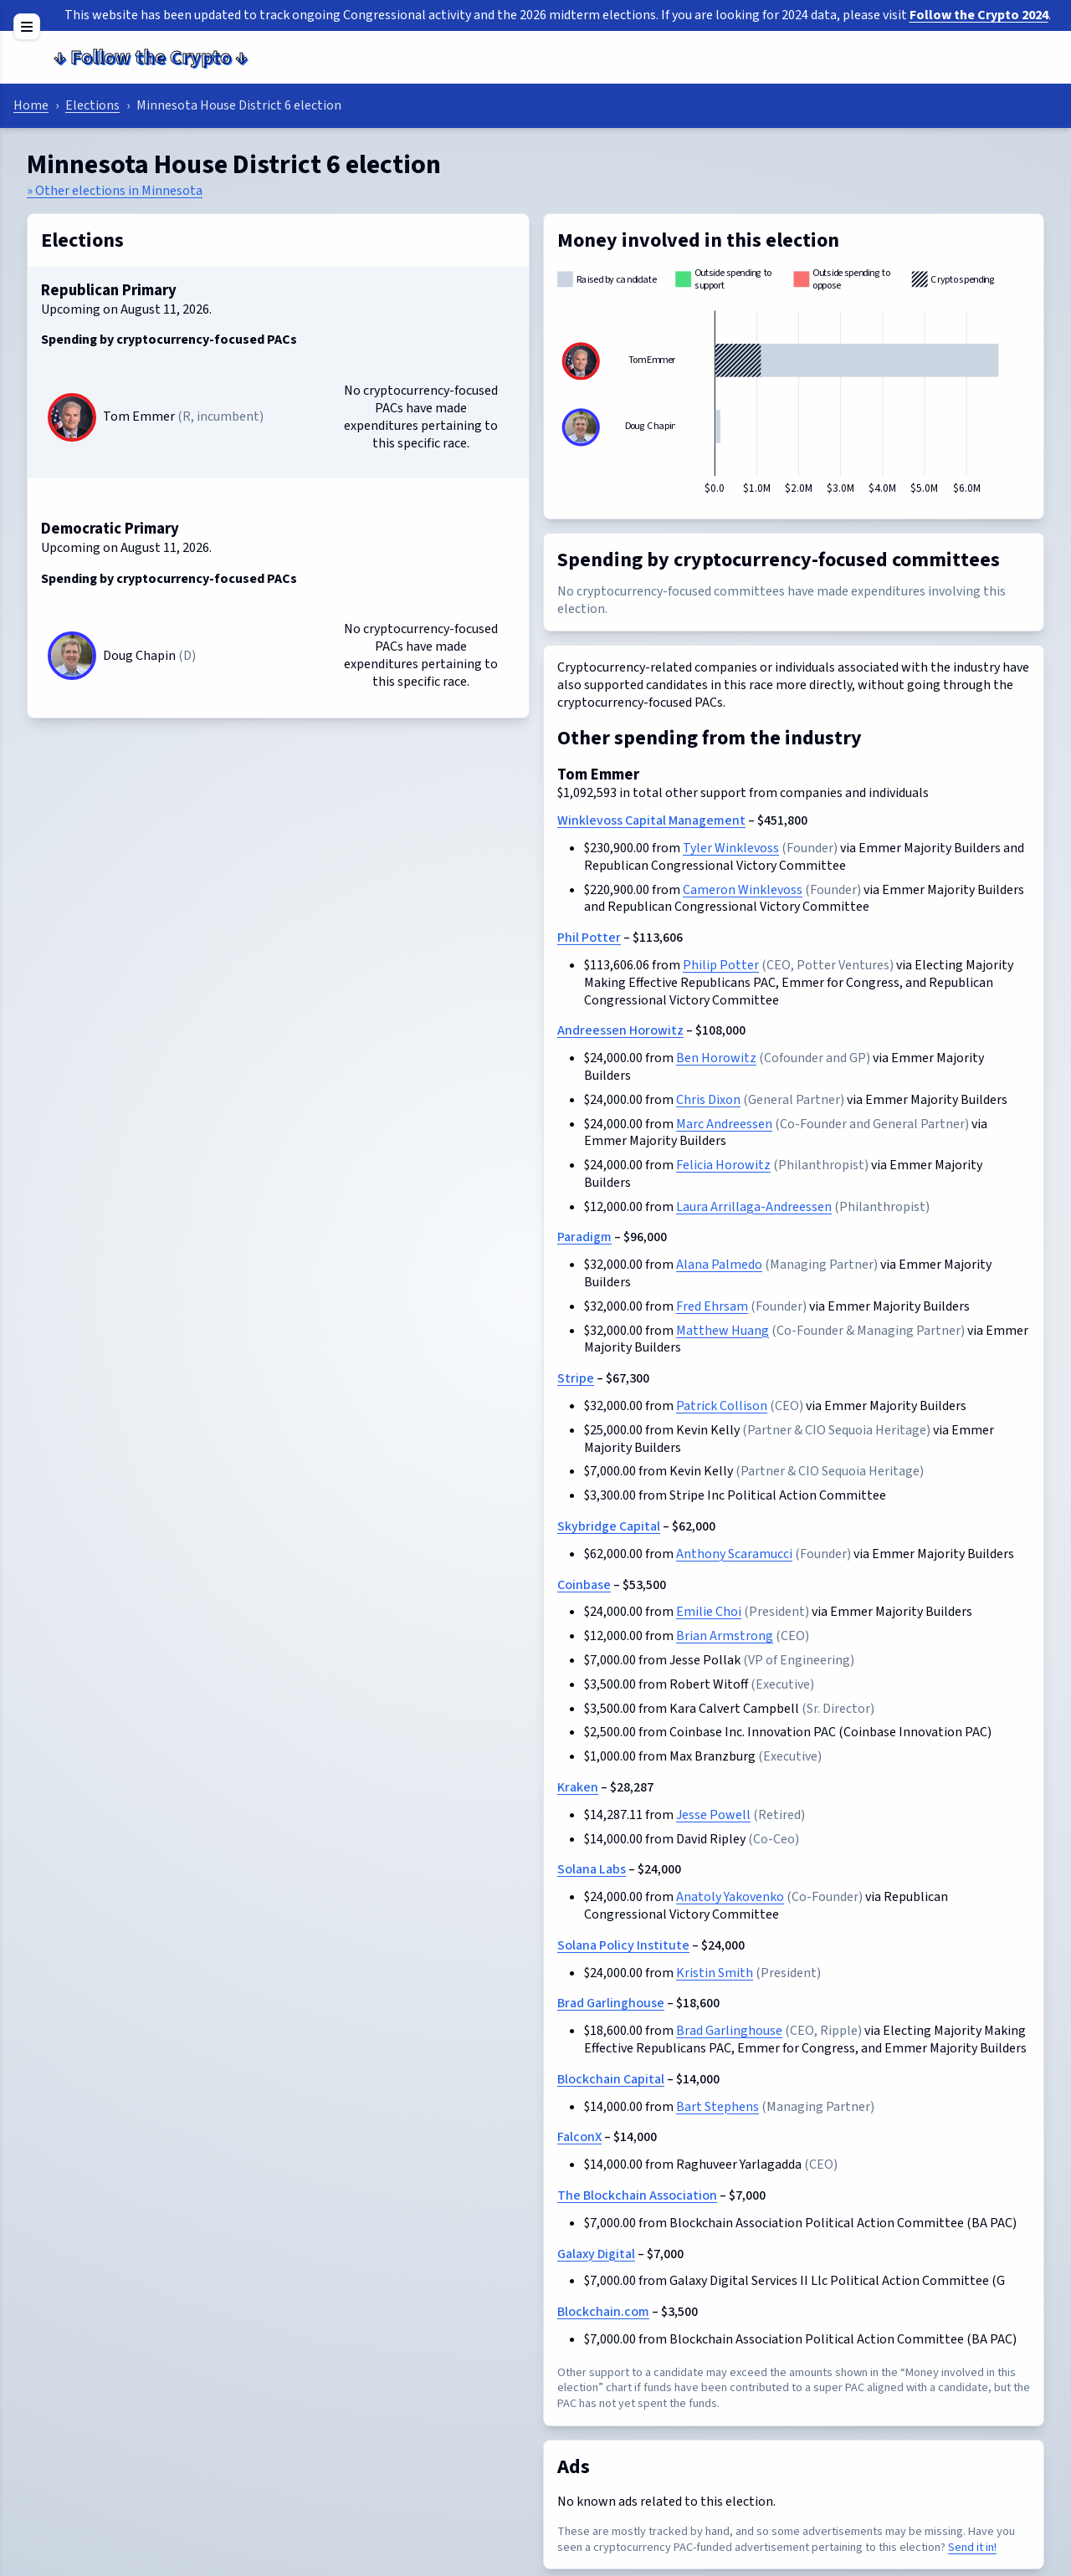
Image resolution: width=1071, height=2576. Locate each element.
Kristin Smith (714, 1973)
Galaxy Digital (596, 2254)
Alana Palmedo (719, 1264)
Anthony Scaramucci (734, 1554)
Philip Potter (721, 965)
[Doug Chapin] (72, 656)
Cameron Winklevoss (742, 890)
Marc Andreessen (724, 1124)
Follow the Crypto (151, 57)
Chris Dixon (708, 1100)
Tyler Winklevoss (731, 848)
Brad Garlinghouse (610, 2003)
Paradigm (584, 1237)
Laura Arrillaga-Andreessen (754, 1207)
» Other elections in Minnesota (114, 190)
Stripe (575, 1378)
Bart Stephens (717, 2107)
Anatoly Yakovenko (730, 1897)
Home (31, 105)
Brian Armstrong (724, 1636)
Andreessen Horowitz (620, 1030)
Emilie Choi (708, 1611)
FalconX (579, 2137)
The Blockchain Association (637, 2195)
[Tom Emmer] (72, 417)
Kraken (577, 1787)
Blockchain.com (603, 2312)
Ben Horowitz (716, 1058)
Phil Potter (589, 937)
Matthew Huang (722, 1330)
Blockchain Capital (610, 2079)
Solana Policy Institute (623, 1945)
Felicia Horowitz (723, 1165)
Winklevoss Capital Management (651, 820)
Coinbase (584, 1585)
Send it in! (972, 2547)
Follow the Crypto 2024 (979, 15)
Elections (92, 105)
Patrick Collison (721, 1406)
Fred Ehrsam (712, 1306)
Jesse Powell (713, 1815)
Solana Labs (591, 1869)
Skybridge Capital (608, 1526)
